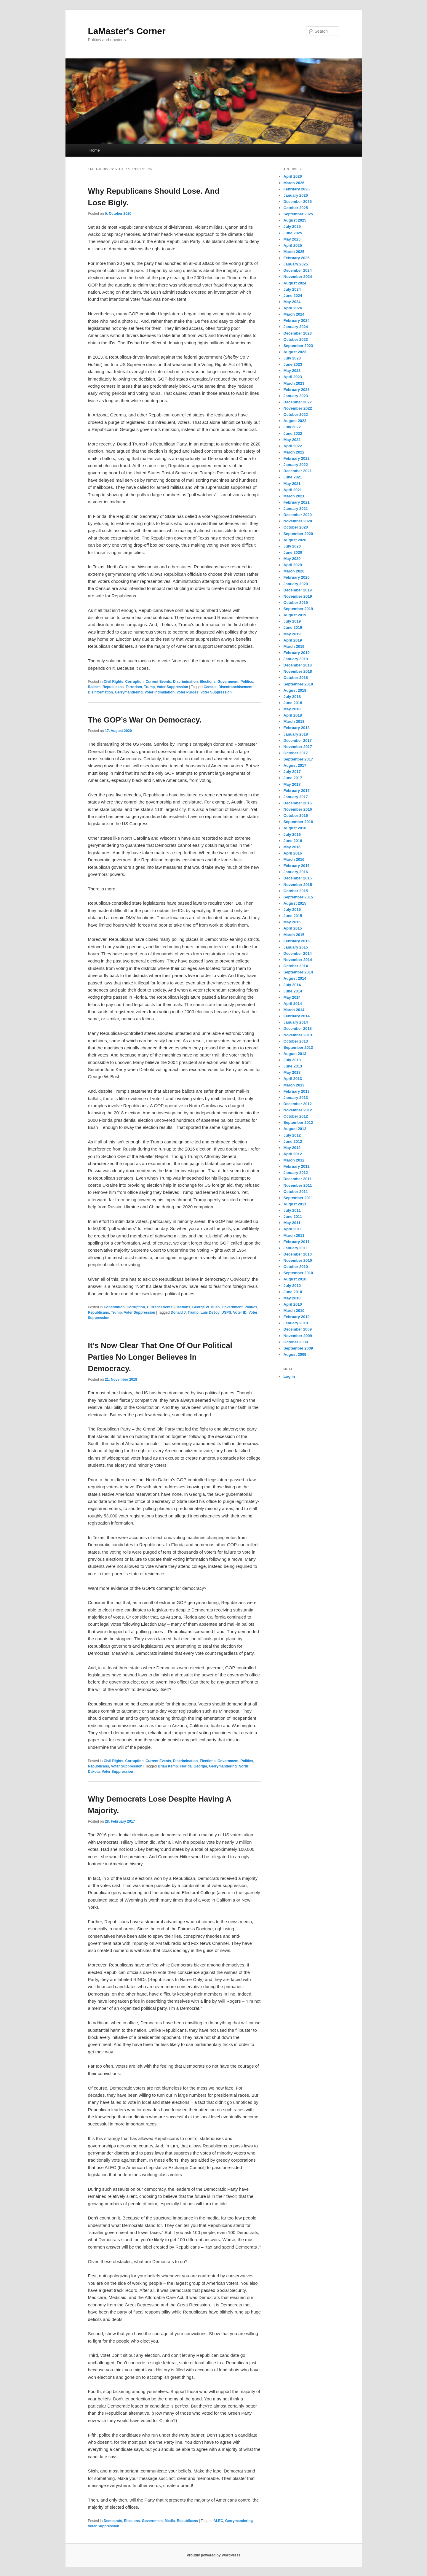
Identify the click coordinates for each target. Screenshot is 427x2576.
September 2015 (298, 897)
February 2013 (297, 1091)
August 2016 (295, 828)
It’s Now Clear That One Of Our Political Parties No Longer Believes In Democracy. (160, 1357)
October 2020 (296, 527)
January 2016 (296, 872)
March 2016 (294, 859)
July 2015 (292, 909)
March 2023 (294, 383)
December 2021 (298, 471)
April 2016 (293, 853)
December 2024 (298, 270)
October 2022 (296, 414)
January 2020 (296, 584)
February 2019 (297, 652)
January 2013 (296, 1097)
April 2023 (293, 377)
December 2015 (298, 878)
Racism (94, 687)
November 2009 (298, 1336)
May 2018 (292, 709)
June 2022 (293, 433)
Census (210, 687)
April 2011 (293, 1229)
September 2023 (298, 345)
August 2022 (295, 421)
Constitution (114, 1307)
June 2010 (293, 1292)
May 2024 (292, 302)
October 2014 (296, 966)
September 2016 (298, 822)
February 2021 (297, 502)
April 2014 (293, 1003)
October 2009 (296, 1342)
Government (228, 682)
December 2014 (298, 953)
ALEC (218, 2521)
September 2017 (298, 759)
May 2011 (292, 1223)
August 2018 (295, 690)
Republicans (113, 687)
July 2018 (292, 696)
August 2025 (295, 220)
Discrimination (185, 682)
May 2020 (292, 558)
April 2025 (293, 245)
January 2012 (296, 1172)
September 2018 (298, 684)
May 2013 (292, 1072)
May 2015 (292, 922)
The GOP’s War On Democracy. (144, 719)
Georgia (200, 1766)
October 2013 (296, 1041)
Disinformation (100, 692)
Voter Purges (188, 692)
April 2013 (293, 1078)
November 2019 (298, 596)
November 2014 (298, 959)
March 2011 (294, 1235)
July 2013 (292, 1060)
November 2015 (298, 884)
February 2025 (297, 258)
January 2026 (296, 195)
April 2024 (293, 308)
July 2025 (292, 226)
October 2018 (296, 677)
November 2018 (298, 671)
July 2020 (292, 546)
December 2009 (298, 1329)
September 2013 (298, 1047)
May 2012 (292, 1147)
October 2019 (296, 602)
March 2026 (294, 183)
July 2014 (292, 985)
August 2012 (295, 1128)
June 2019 (293, 627)
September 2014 (298, 972)
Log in (289, 1376)
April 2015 (293, 928)
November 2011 (298, 1185)
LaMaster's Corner (127, 31)
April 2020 (293, 565)
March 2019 (294, 646)
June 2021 (293, 477)
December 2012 (298, 1104)
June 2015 (293, 916)
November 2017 (298, 746)
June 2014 (293, 991)
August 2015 (295, 903)
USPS (226, 1312)
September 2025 (298, 214)
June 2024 (293, 295)
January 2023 (296, 396)
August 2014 (295, 978)
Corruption (134, 682)
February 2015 (297, 941)
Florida (186, 1766)
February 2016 (297, 865)
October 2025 (296, 208)
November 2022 (298, 408)
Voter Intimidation (160, 692)
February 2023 (297, 389)
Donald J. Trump (185, 1312)
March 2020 (294, 571)
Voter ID (240, 1312)
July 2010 (292, 1285)
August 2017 (295, 765)
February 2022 (297, 458)
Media (170, 2521)
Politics (246, 682)
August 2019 (295, 615)
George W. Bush (206, 1307)
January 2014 (296, 1022)
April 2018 (293, 715)
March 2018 (294, 721)
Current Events (158, 682)
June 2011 (293, 1216)
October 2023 (296, 339)
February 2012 (297, 1166)
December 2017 (298, 740)
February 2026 (297, 189)
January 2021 (296, 508)
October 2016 (296, 815)
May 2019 (292, 634)
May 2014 (292, 997)
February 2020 (297, 577)
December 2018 (298, 665)
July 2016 (292, 834)
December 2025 (298, 201)
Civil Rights (113, 682)
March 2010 (294, 1310)
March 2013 (294, 1085)
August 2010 (295, 1279)
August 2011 (295, 1204)
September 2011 (298, 1198)
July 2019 (292, 621)
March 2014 (294, 1010)
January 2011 (296, 1248)
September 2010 (298, 1273)
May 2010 (292, 1298)
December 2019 (298, 590)
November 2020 (298, 521)
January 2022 (296, 464)
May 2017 (292, 784)
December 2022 (298, 402)
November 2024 (298, 276)
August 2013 (295, 1053)
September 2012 (298, 1122)
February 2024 (297, 320)
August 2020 (295, 540)
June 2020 (293, 552)
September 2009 (298, 1348)
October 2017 (296, 753)
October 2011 (296, 1191)
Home (94, 150)
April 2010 (293, 1304)
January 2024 (296, 326)
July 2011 (292, 1210)
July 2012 (292, 1135)
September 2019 (298, 609)
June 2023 (293, 364)
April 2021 (293, 490)
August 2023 (295, 352)
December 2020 (298, 515)
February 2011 (297, 1242)
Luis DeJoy (210, 1312)
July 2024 (292, 289)
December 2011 (298, 1179)
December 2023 (298, 333)
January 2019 (296, 659)
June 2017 (293, 778)
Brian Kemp (168, 1766)
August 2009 (295, 1354)
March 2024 (294, 314)
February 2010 (297, 1317)
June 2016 (293, 840)
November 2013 (298, 1035)
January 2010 (296, 1323)
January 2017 (296, 797)
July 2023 (292, 358)
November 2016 (298, 809)
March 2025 (294, 251)
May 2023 (292, 370)
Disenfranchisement (235, 687)
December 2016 (298, 803)
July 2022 (292, 427)
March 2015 (294, 935)
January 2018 (296, 734)
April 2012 (293, 1154)
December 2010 (298, 1254)
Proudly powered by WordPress (213, 2555)
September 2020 (298, 534)
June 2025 (293, 233)
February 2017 (297, 790)
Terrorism (134, 687)
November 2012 (298, 1110)
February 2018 (297, 727)
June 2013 (293, 1066)
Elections (207, 682)
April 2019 (293, 640)
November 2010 (298, 1260)
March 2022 (294, 452)
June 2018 (293, 703)
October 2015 (296, 891)
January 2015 (296, 947)
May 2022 (292, 439)
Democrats (113, 2521)
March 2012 (294, 1160)
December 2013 (298, 1028)
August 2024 (295, 283)
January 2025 (296, 264)
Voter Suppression (172, 687)
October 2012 (296, 1116)
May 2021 (292, 483)
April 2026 (293, 176)
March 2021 (294, 496)
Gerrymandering (129, 692)
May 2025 (292, 239)
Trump (149, 687)
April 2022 (293, 446)
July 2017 (292, 771)
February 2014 (297, 1016)
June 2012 (293, 1141)
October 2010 (296, 1266)
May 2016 (292, 847)
